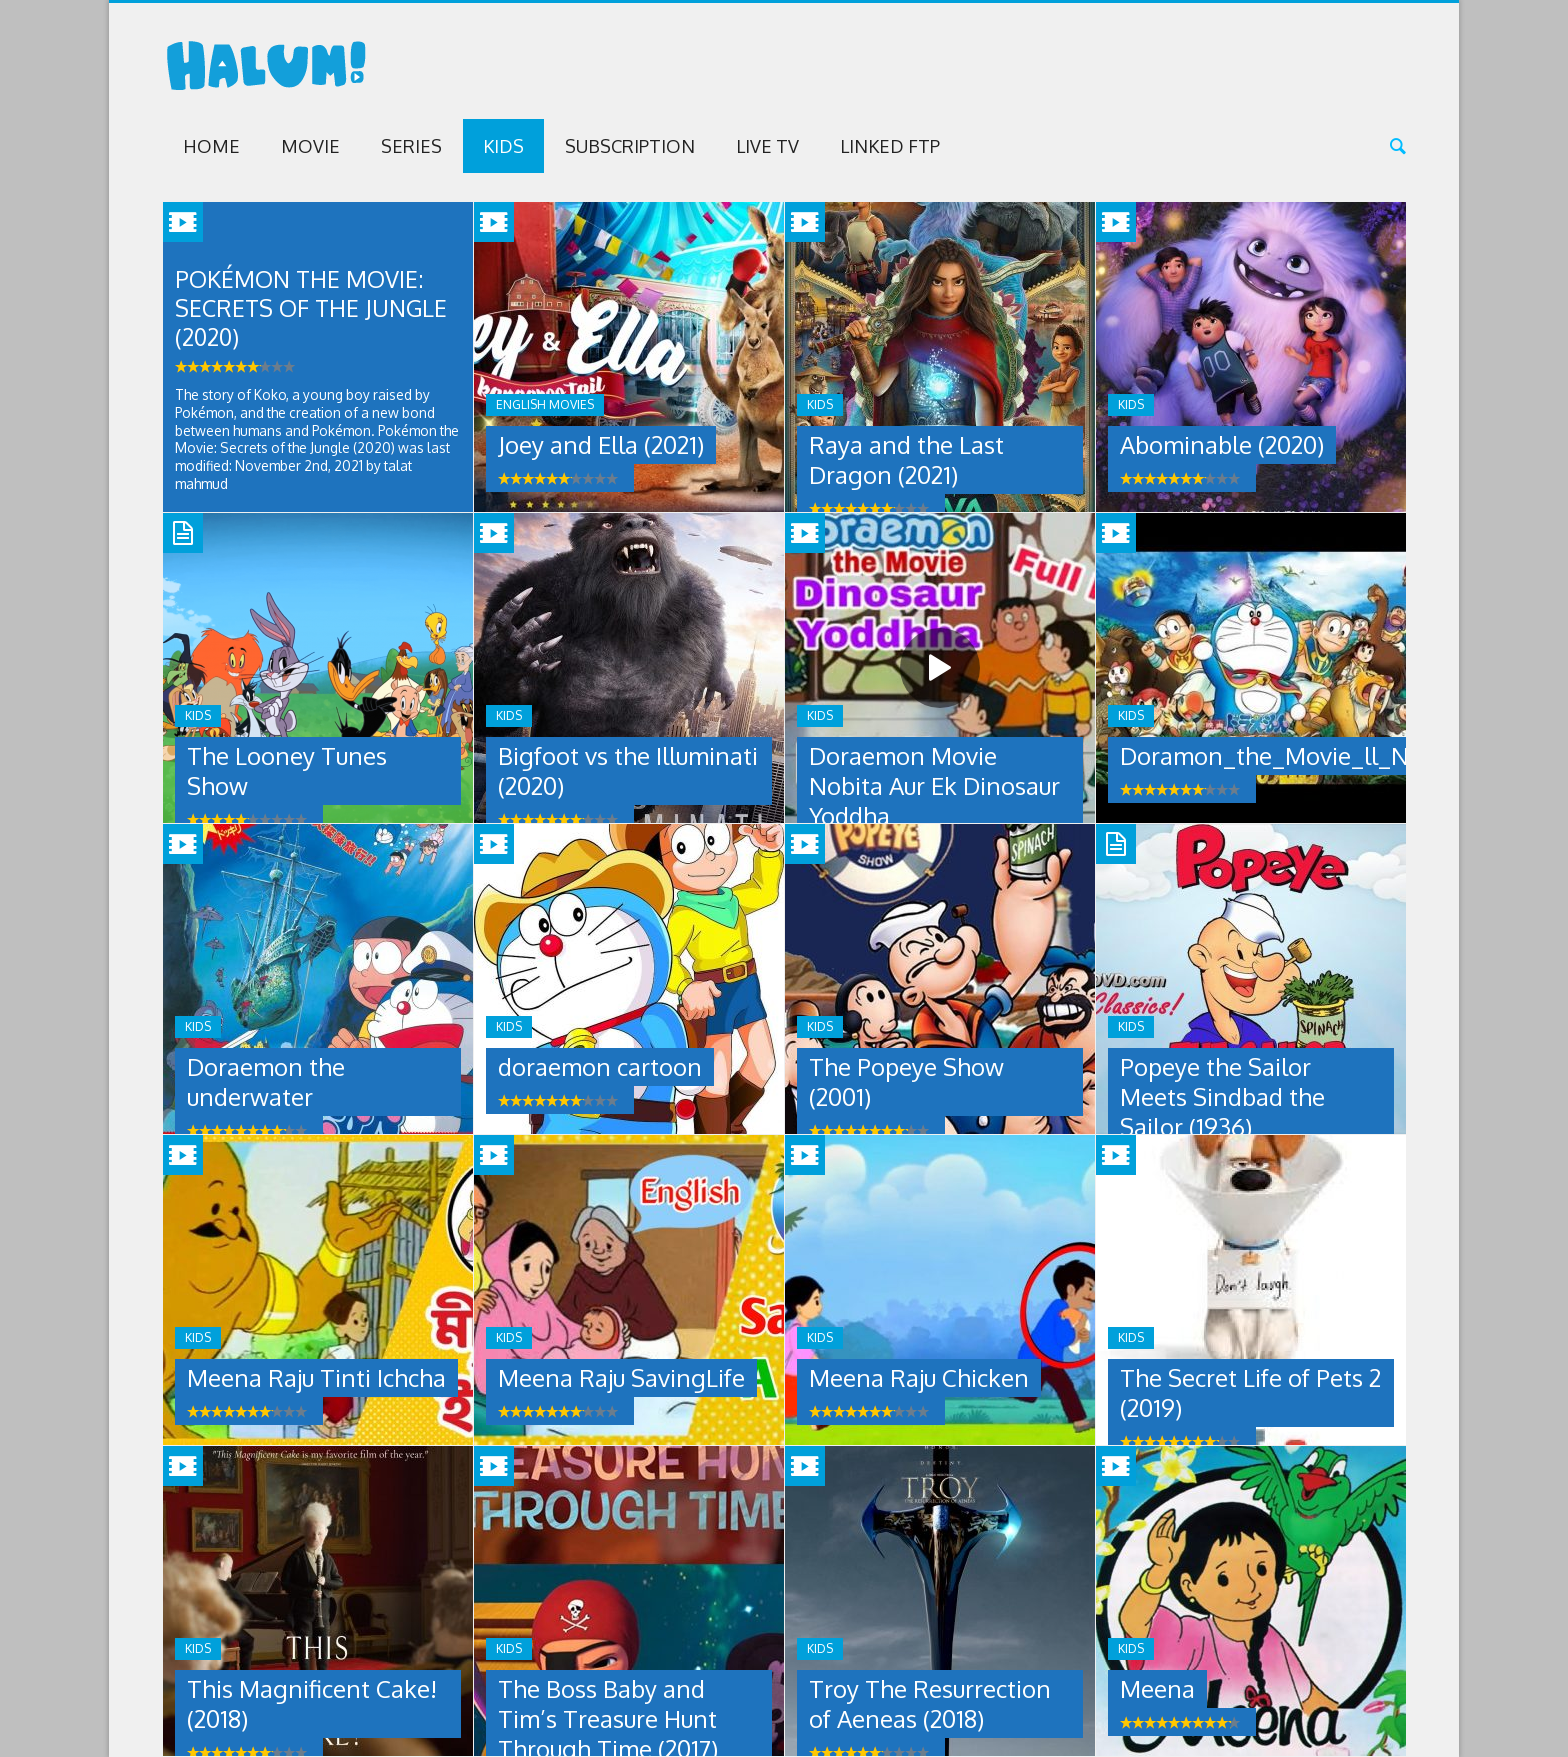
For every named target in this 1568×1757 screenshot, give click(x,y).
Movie (310, 146)
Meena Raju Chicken (919, 1377)
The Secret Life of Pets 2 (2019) (1250, 1392)
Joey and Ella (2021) (601, 444)
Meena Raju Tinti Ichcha (316, 1377)
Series (411, 146)
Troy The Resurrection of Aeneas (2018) (930, 1703)
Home (211, 146)
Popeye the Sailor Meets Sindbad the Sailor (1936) (1222, 1096)
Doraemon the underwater (266, 1081)
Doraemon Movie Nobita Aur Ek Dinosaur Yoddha (934, 785)
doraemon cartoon (600, 1066)
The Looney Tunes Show (287, 770)
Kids (503, 146)
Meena (1157, 1688)
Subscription (630, 146)
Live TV (767, 146)
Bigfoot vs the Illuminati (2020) (628, 770)
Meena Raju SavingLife (621, 1377)
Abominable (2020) (1222, 444)
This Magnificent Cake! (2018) (312, 1703)
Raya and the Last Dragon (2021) (906, 459)
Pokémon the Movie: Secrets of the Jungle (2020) (313, 308)
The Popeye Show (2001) (906, 1081)
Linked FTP (890, 146)
